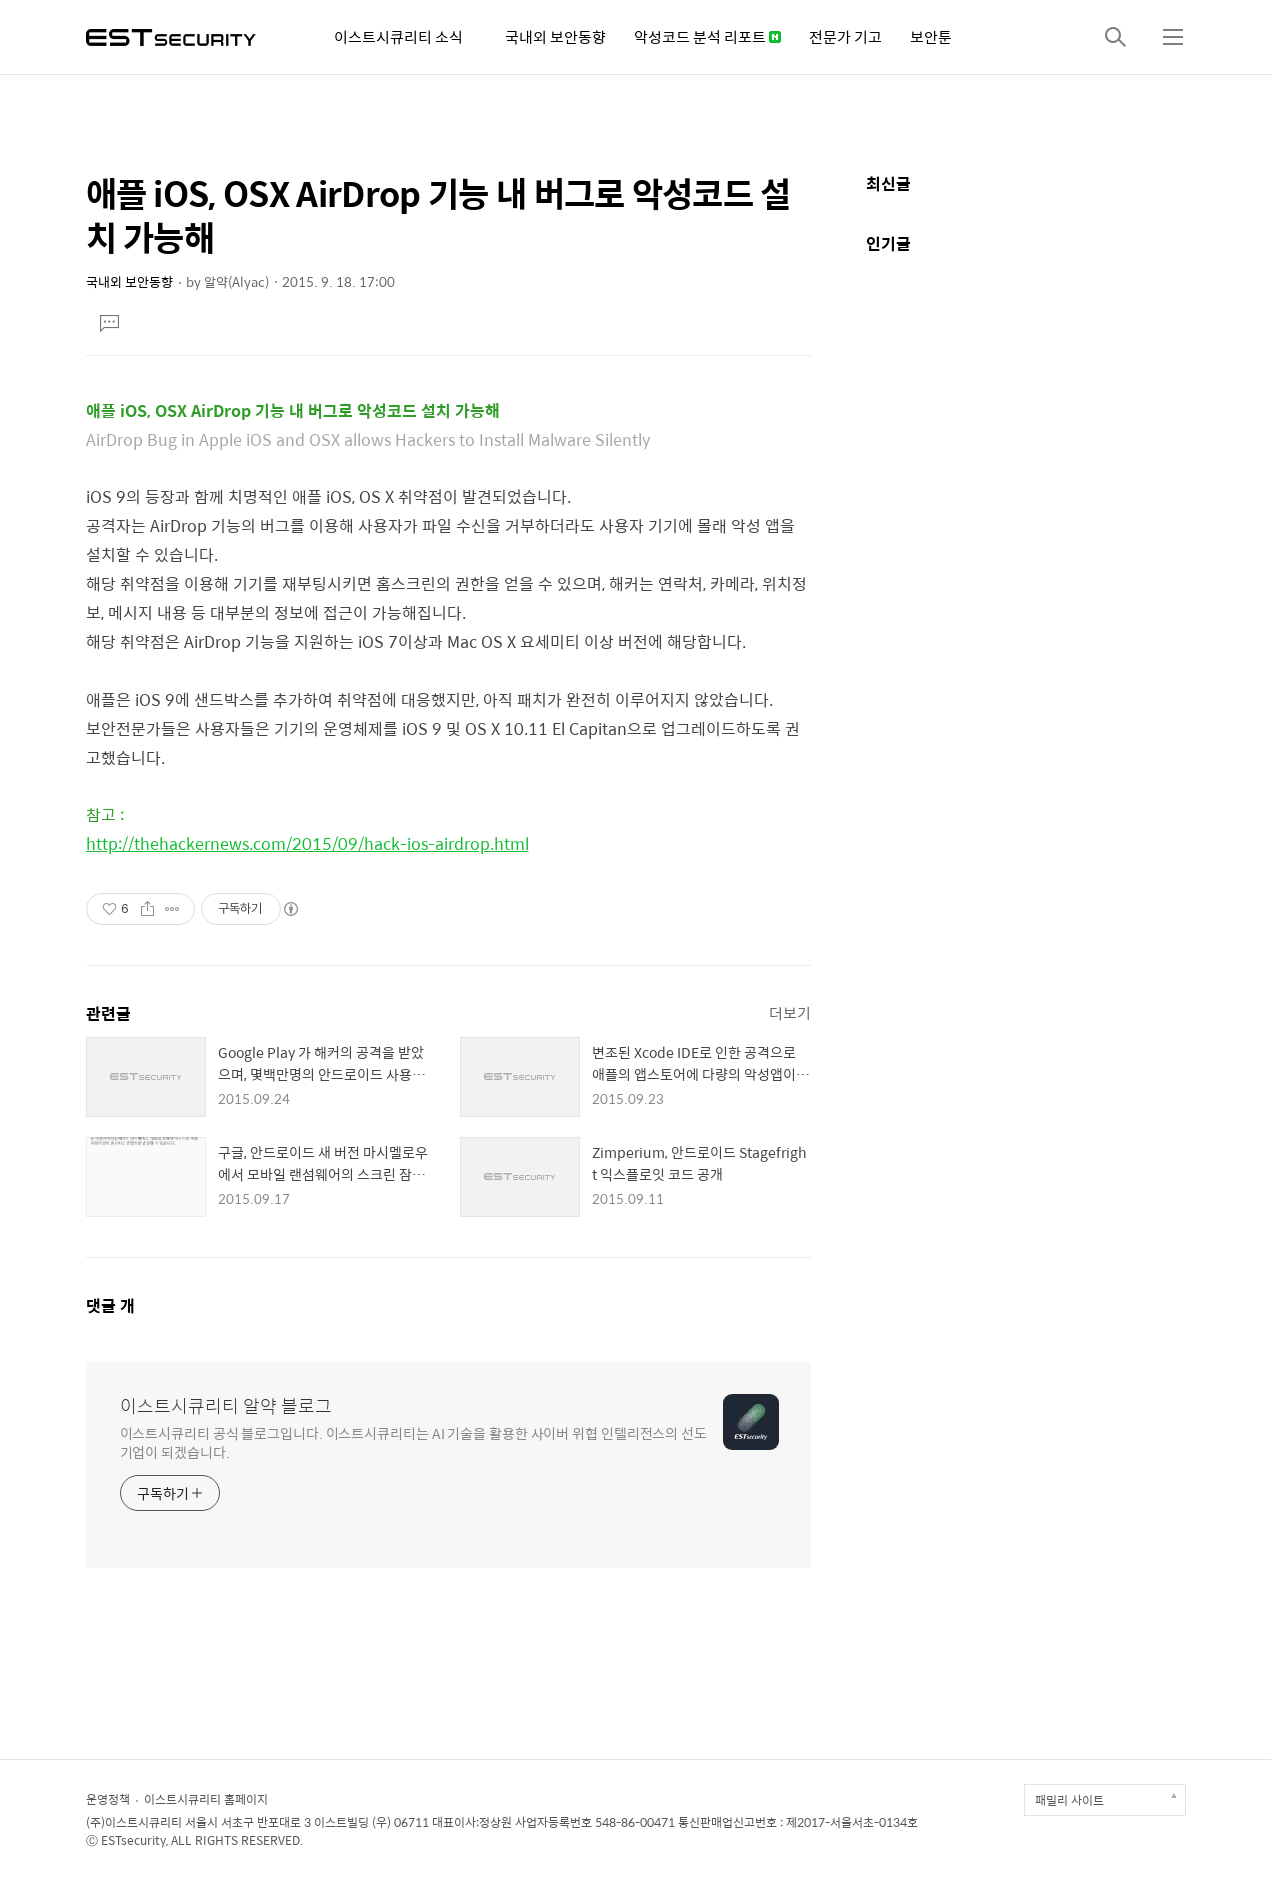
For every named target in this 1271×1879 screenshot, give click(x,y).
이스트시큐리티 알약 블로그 (226, 1406)
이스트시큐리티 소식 (398, 36)
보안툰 (931, 36)
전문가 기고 (845, 36)
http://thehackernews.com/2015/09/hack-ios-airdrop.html (307, 843)
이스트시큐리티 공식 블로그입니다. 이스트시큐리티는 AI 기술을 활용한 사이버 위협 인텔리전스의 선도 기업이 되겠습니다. (414, 1442)
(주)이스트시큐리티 (134, 1822)
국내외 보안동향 (555, 36)
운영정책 (108, 1799)
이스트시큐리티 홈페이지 (206, 1799)
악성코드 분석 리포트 (707, 36)
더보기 (790, 1012)
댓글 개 (110, 1305)
